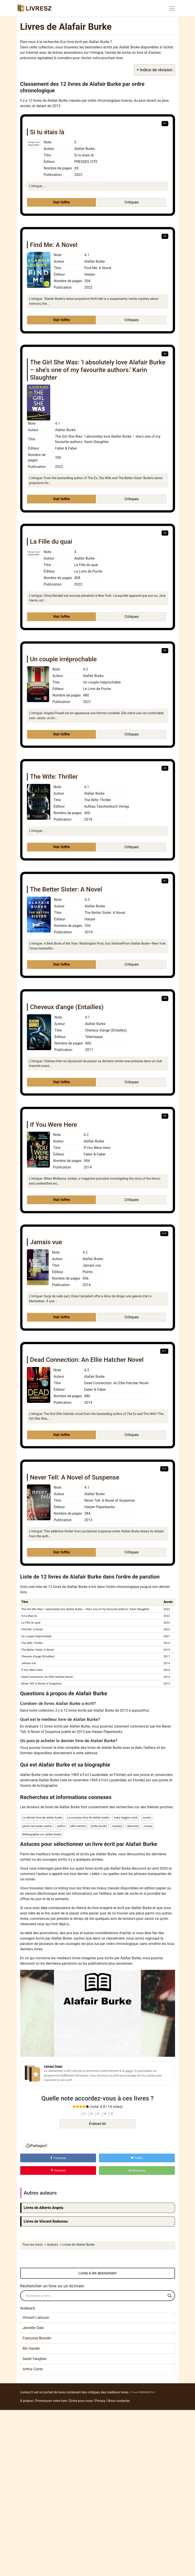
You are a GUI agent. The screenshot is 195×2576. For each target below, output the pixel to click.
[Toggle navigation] (172, 8)
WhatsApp (137, 2170)
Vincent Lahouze (36, 2317)
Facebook (58, 2158)
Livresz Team (53, 2066)
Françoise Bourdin (37, 2338)
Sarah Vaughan (35, 2359)
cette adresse (86, 1753)
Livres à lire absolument (97, 2273)
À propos (26, 2401)
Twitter (137, 2158)
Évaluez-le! (97, 2124)
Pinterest (58, 2170)
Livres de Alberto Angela (43, 2208)
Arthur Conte (33, 2369)
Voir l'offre (61, 202)
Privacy (100, 2401)
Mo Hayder (31, 2348)
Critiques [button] (132, 202)
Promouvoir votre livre (51, 2401)
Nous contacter (119, 2401)
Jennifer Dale (33, 2328)
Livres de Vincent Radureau (46, 2221)
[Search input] (95, 2296)
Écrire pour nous (80, 2401)
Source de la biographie (39, 1785)
